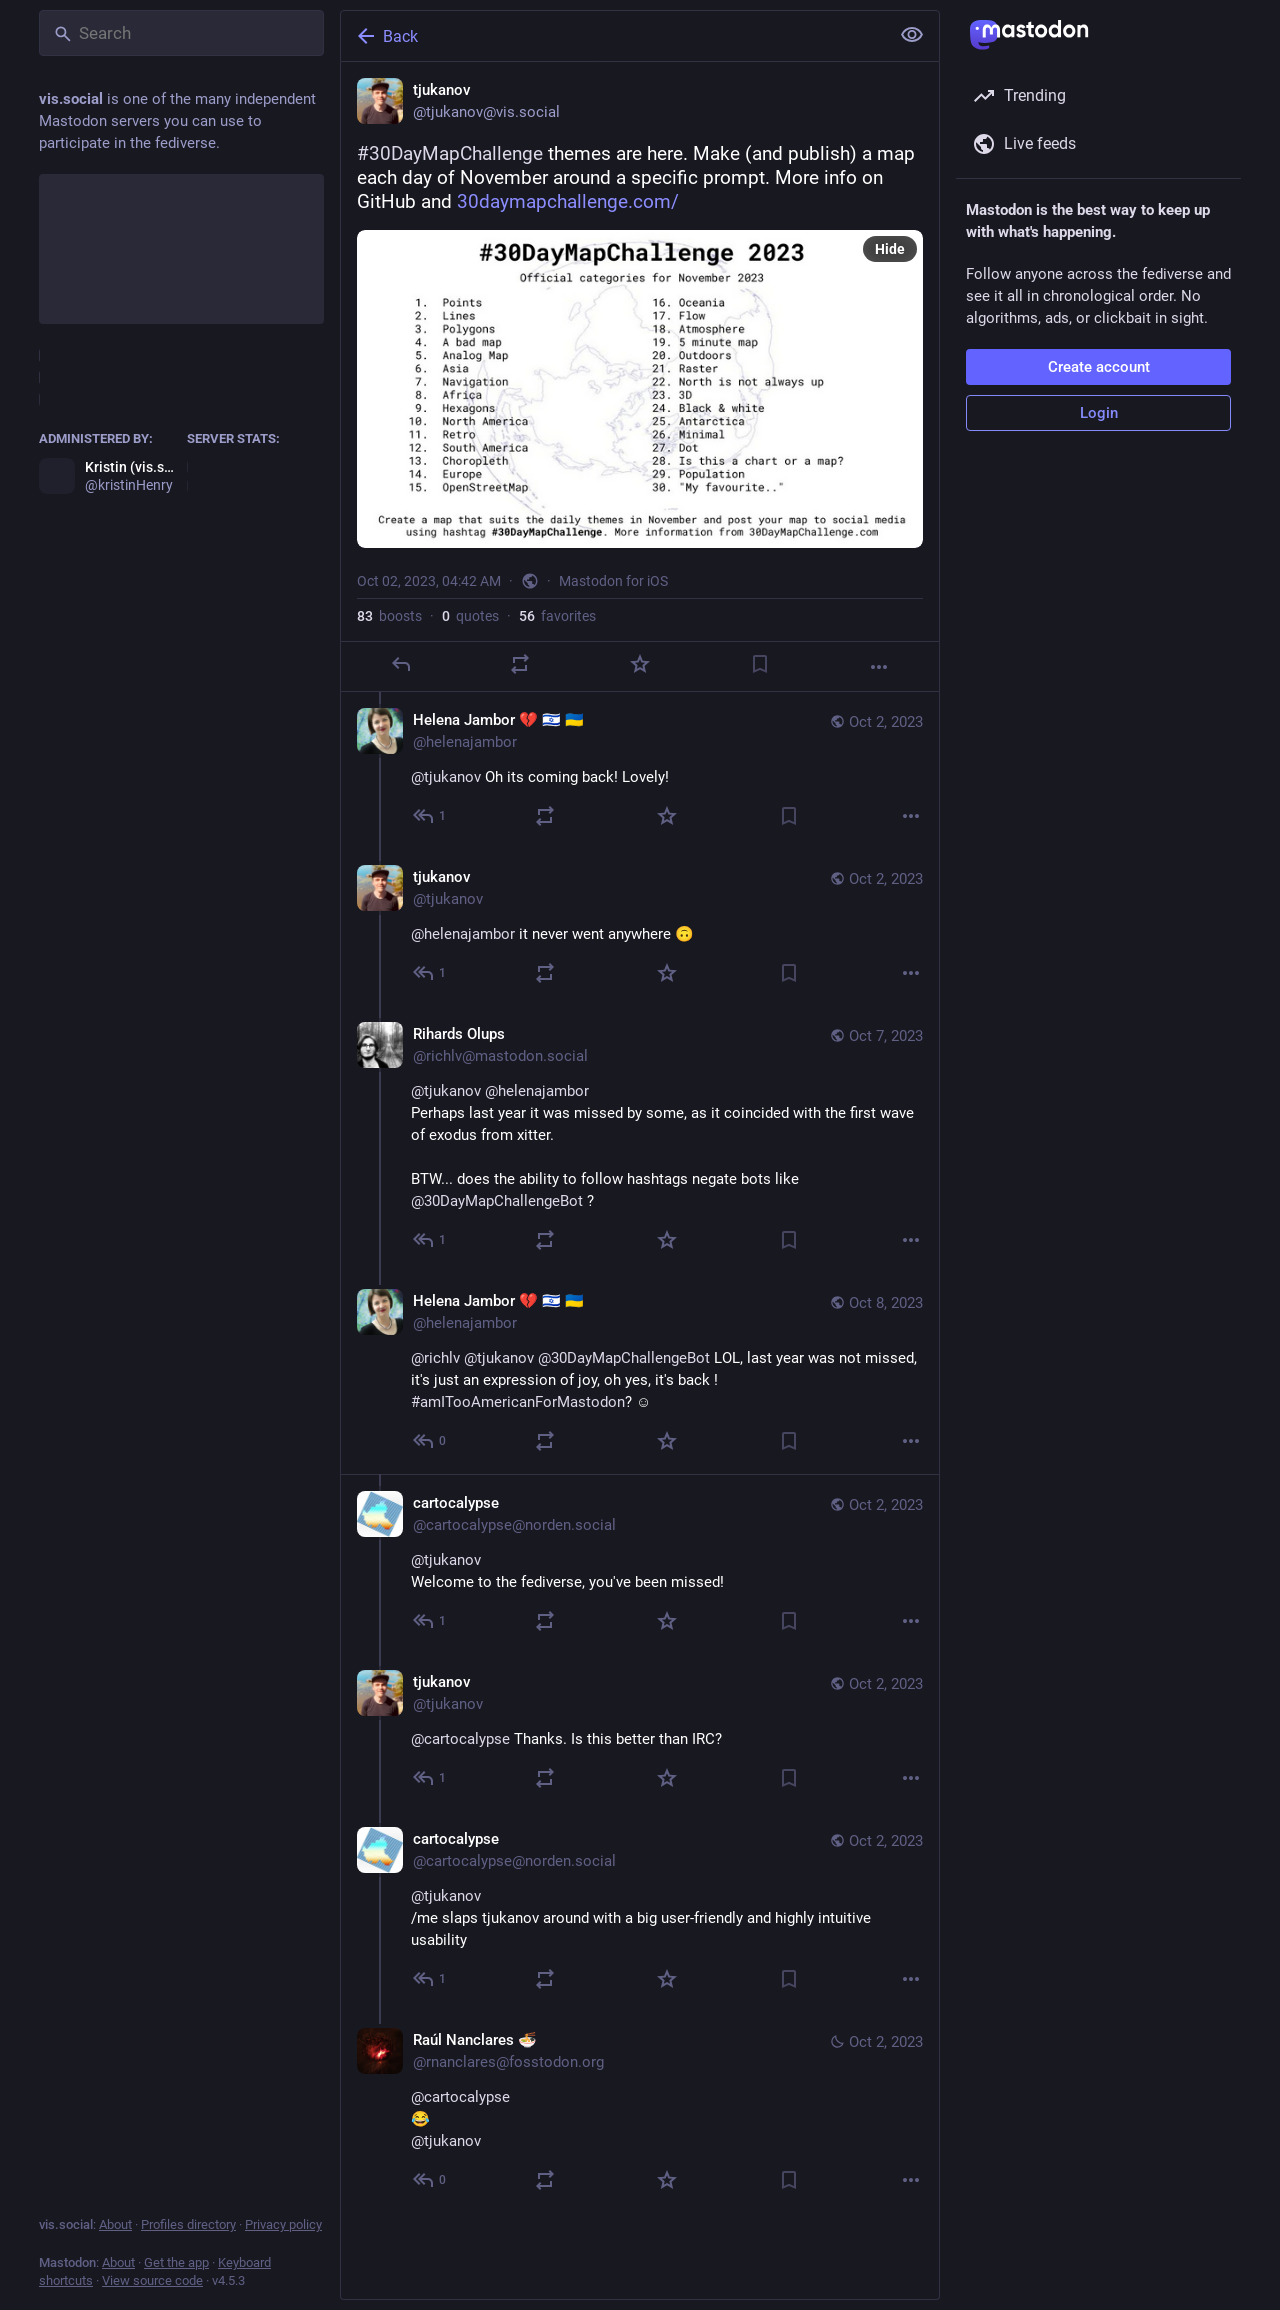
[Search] (181, 33)
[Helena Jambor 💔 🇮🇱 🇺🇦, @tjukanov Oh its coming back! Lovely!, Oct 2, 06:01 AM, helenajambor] (640, 770)
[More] (879, 667)
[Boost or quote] (520, 664)
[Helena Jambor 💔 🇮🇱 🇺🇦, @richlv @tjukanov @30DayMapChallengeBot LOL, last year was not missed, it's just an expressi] (640, 1373)
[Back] (613, 36)
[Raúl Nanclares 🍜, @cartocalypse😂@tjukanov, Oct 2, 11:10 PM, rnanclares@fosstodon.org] (640, 2112)
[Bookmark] (760, 664)
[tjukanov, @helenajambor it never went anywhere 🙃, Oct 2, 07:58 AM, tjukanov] (640, 927)
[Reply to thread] (430, 816)
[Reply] (401, 664)
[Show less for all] (912, 35)
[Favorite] (640, 664)
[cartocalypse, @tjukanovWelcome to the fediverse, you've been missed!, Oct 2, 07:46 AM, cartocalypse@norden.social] (640, 1564)
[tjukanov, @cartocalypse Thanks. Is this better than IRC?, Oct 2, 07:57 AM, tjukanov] (640, 1732)
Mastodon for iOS (613, 581)
